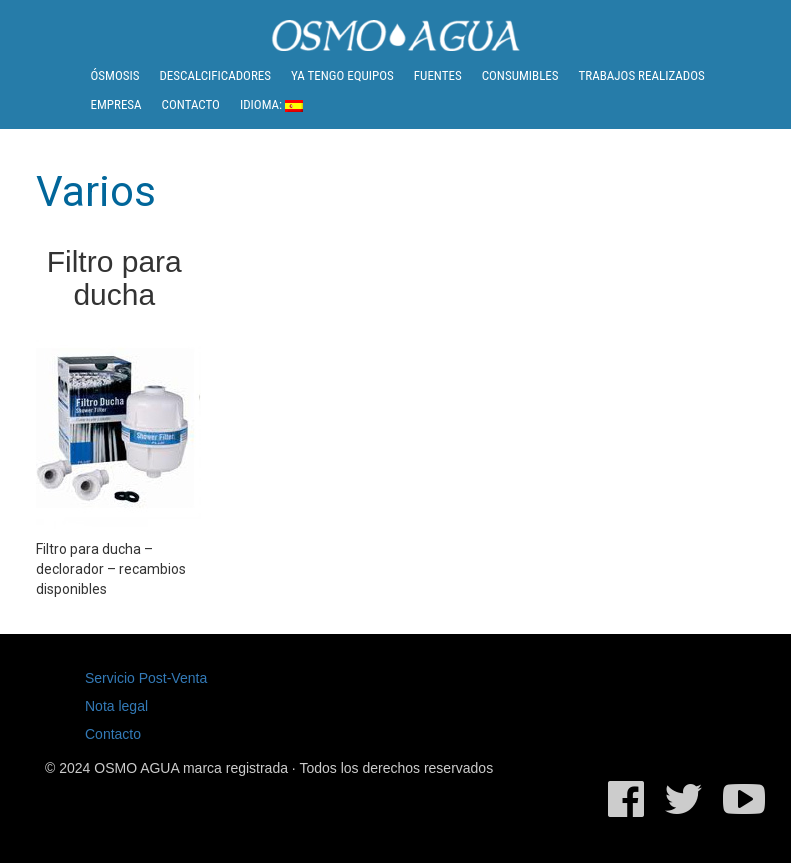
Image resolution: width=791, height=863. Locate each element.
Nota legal (116, 706)
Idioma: (271, 104)
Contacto (191, 104)
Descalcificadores (215, 75)
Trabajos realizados (642, 75)
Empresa (116, 104)
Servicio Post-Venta (146, 678)
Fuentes (438, 75)
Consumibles (520, 75)
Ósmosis (115, 75)
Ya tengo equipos (342, 75)
